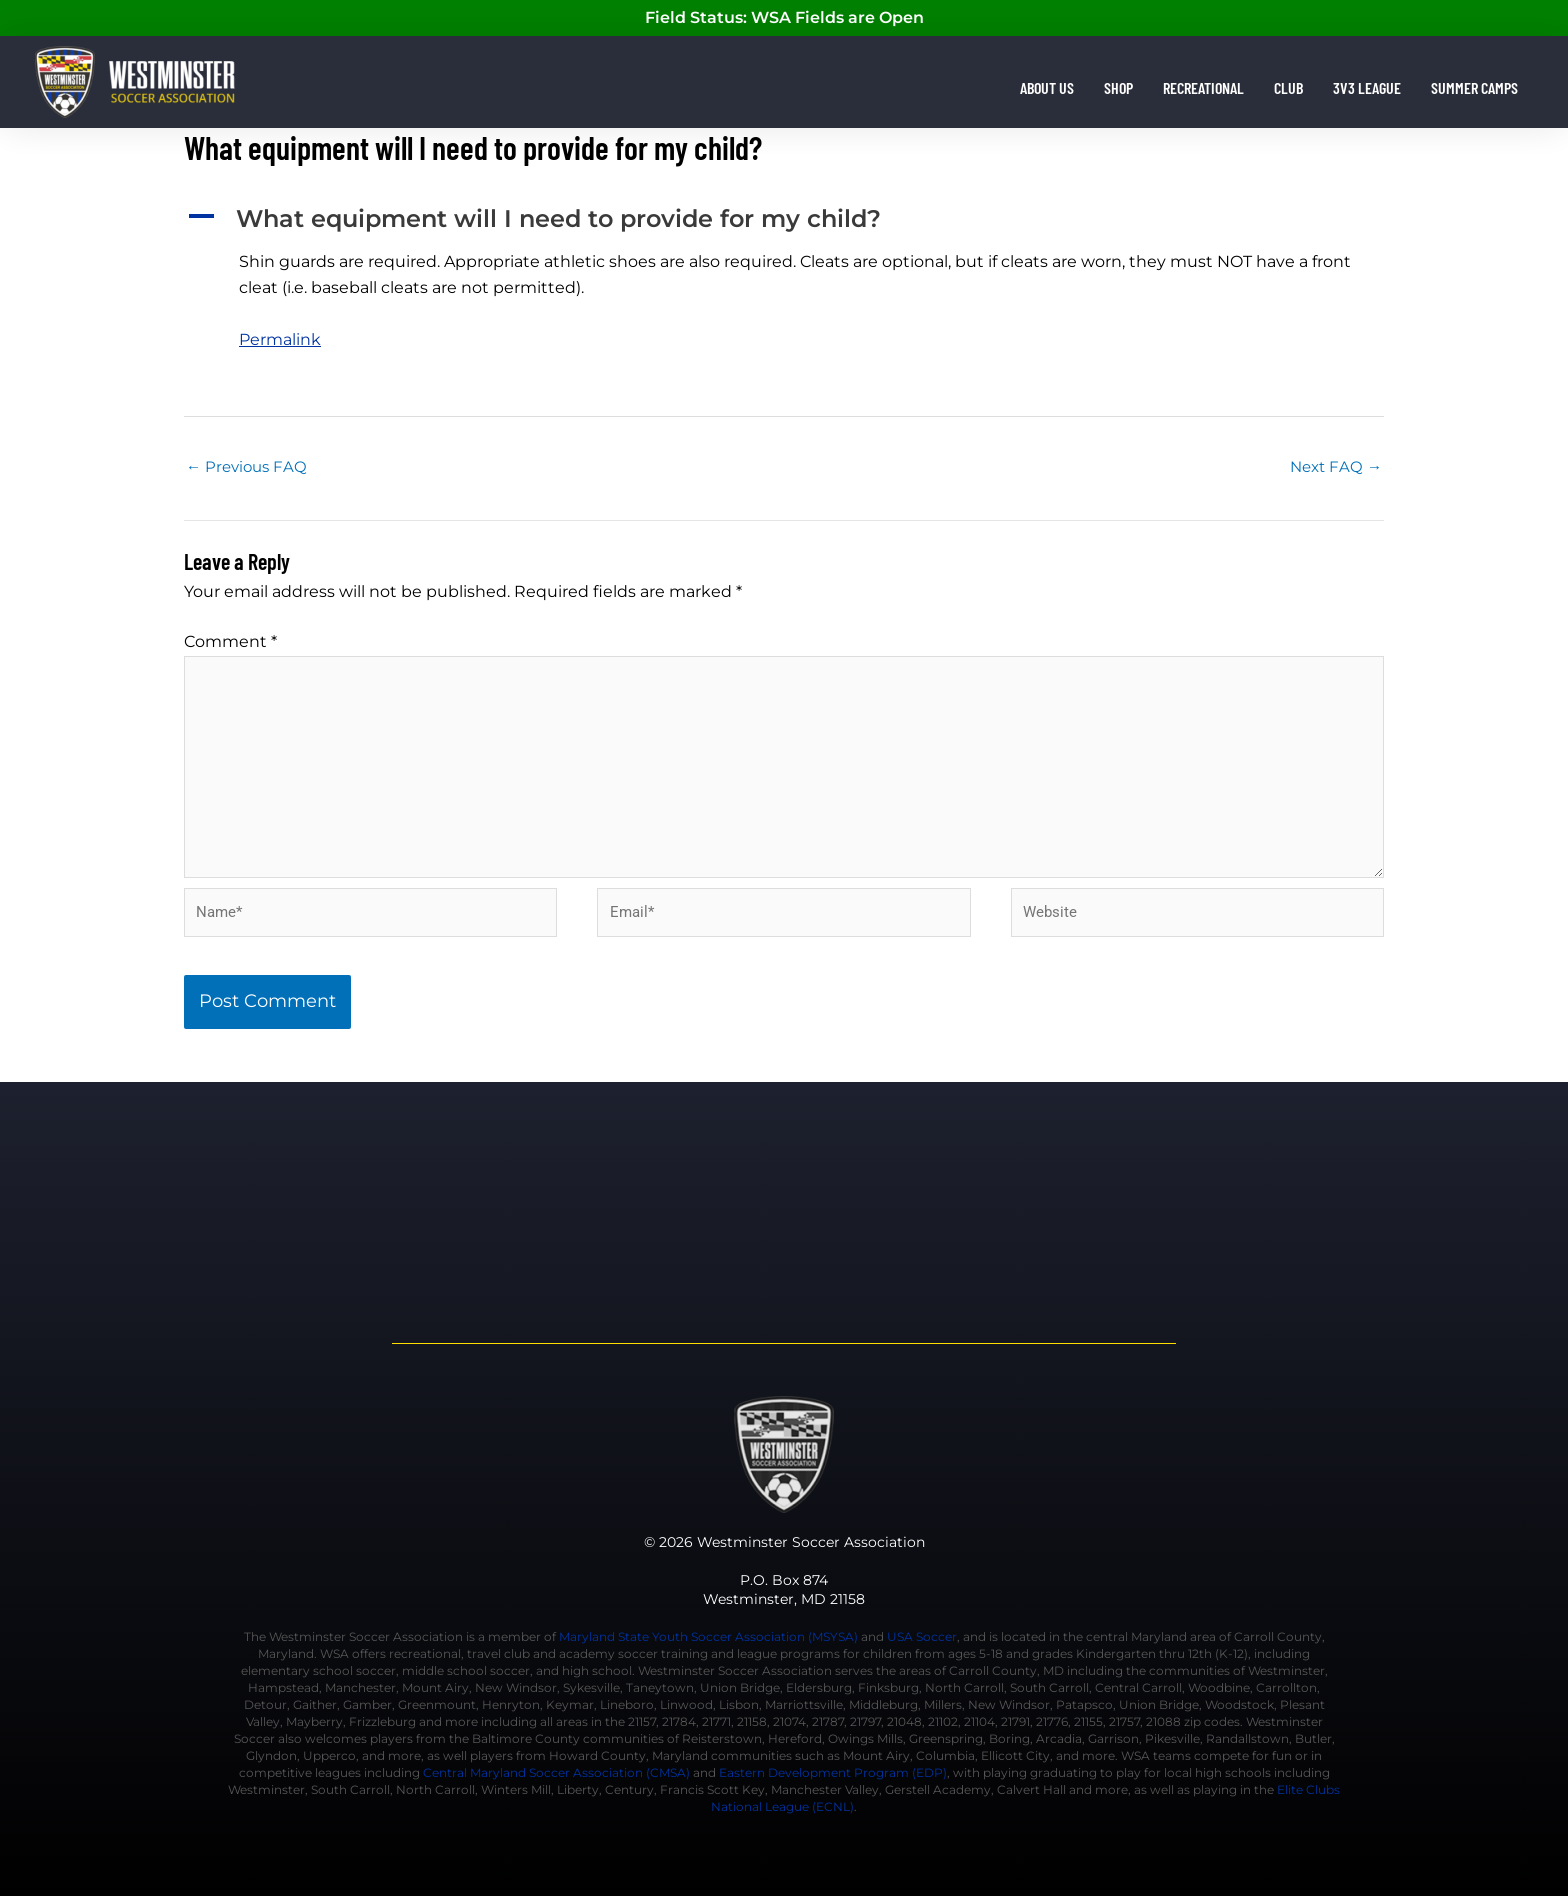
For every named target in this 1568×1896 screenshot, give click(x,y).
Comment (230, 641)
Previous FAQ (246, 466)
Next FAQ (1336, 466)
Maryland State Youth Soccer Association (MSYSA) (708, 1636)
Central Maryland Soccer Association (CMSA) (556, 1772)
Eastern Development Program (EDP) (833, 1772)
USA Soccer (922, 1636)
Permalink (280, 339)
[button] (784, 219)
